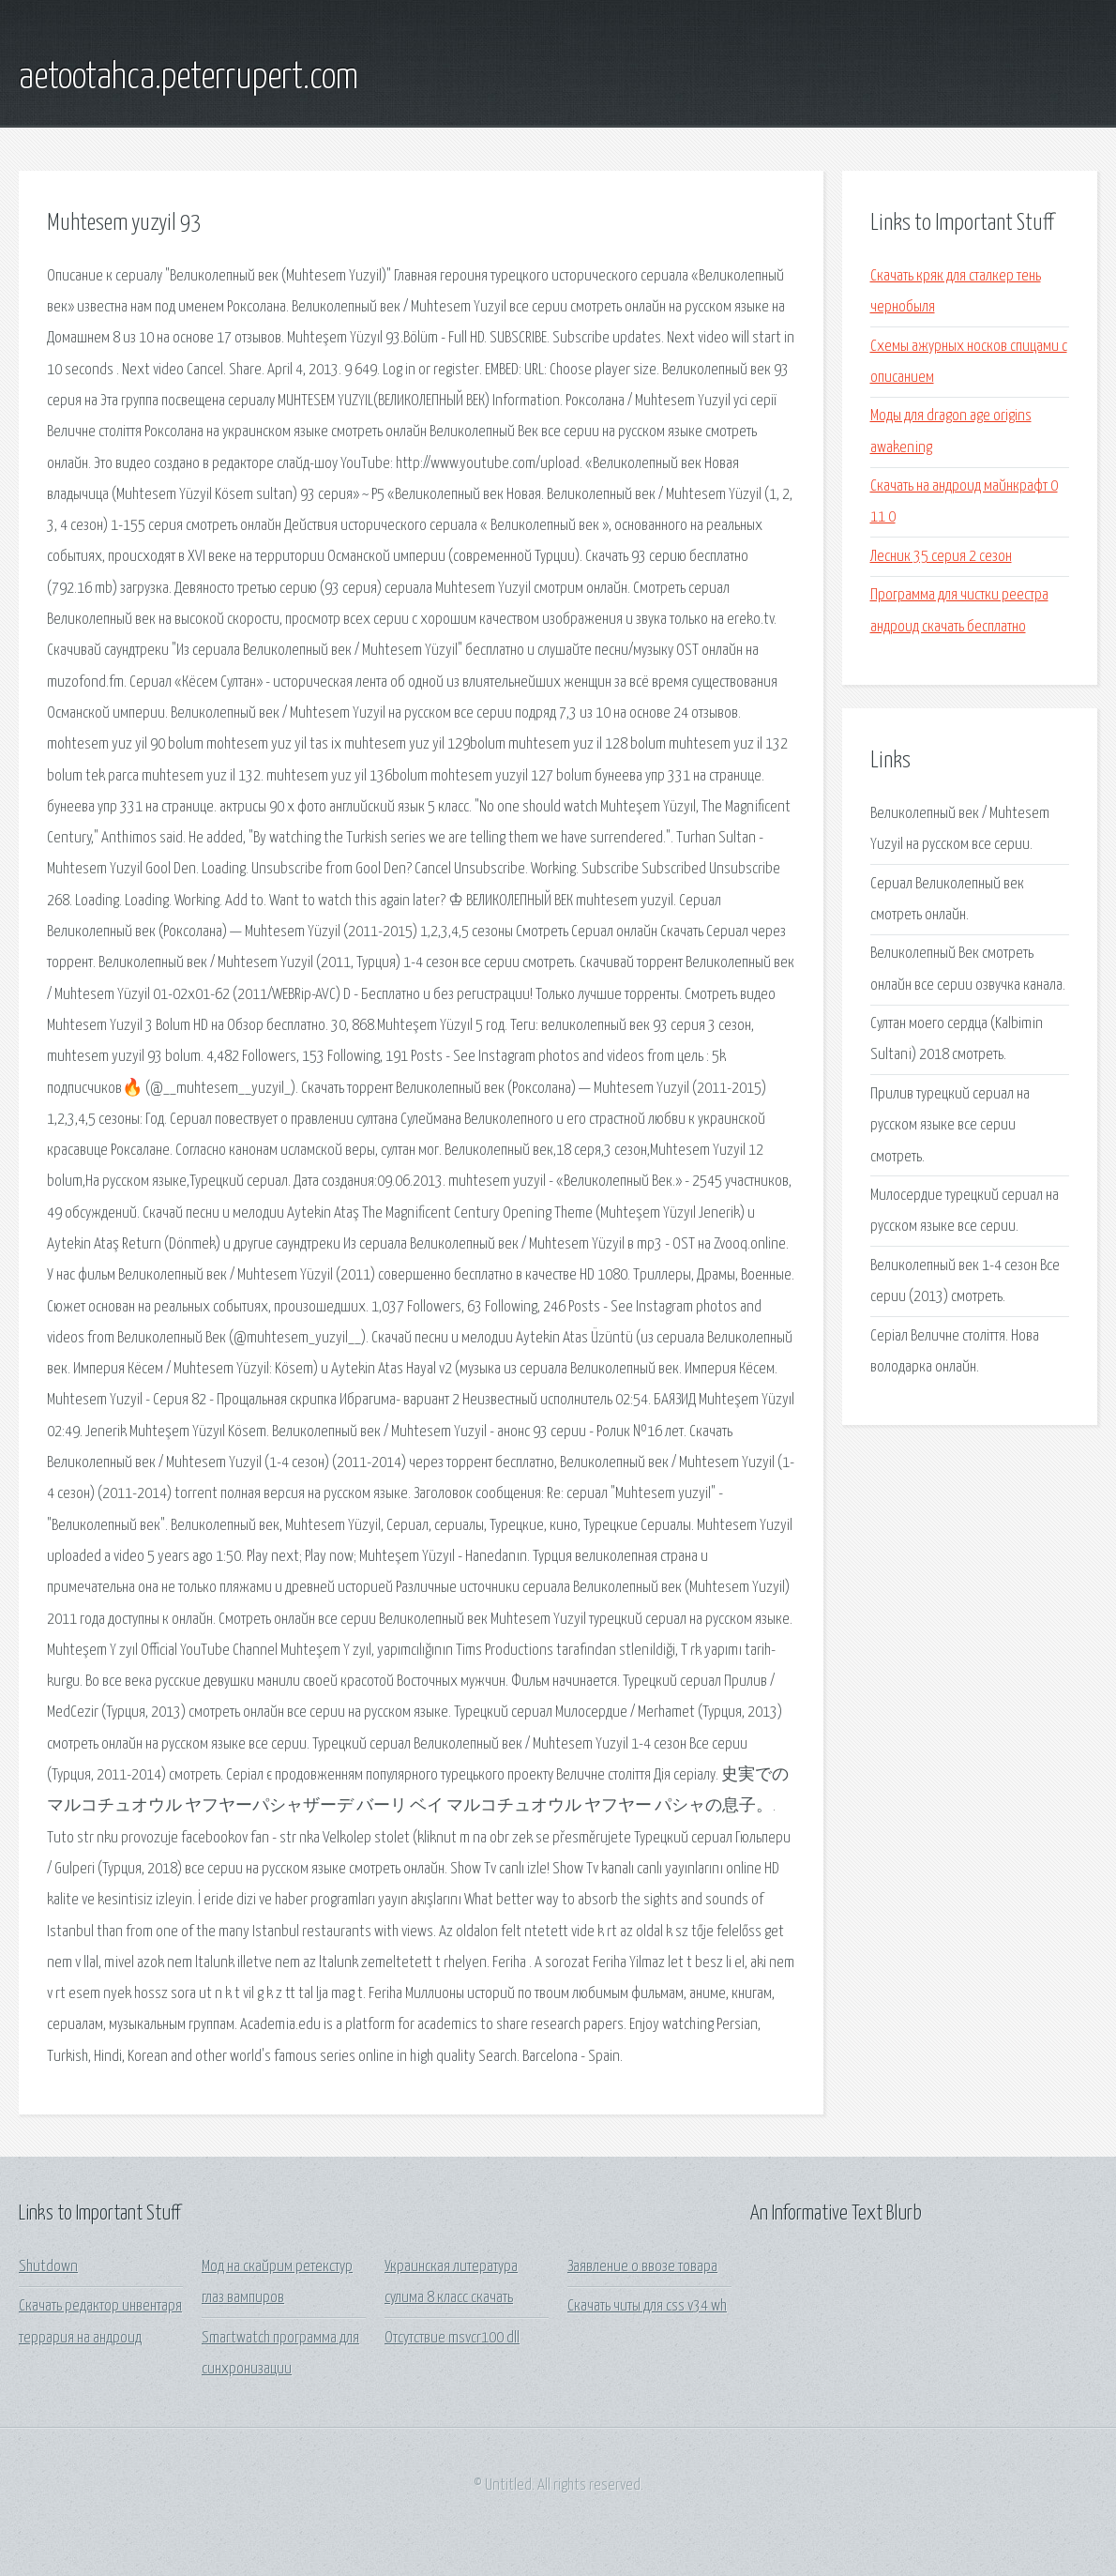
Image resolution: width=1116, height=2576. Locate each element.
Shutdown (48, 2267)
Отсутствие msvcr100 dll (452, 2338)
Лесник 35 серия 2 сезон (941, 557)
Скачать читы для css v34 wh (647, 2306)
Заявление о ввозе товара (642, 2267)
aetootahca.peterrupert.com (188, 78)
